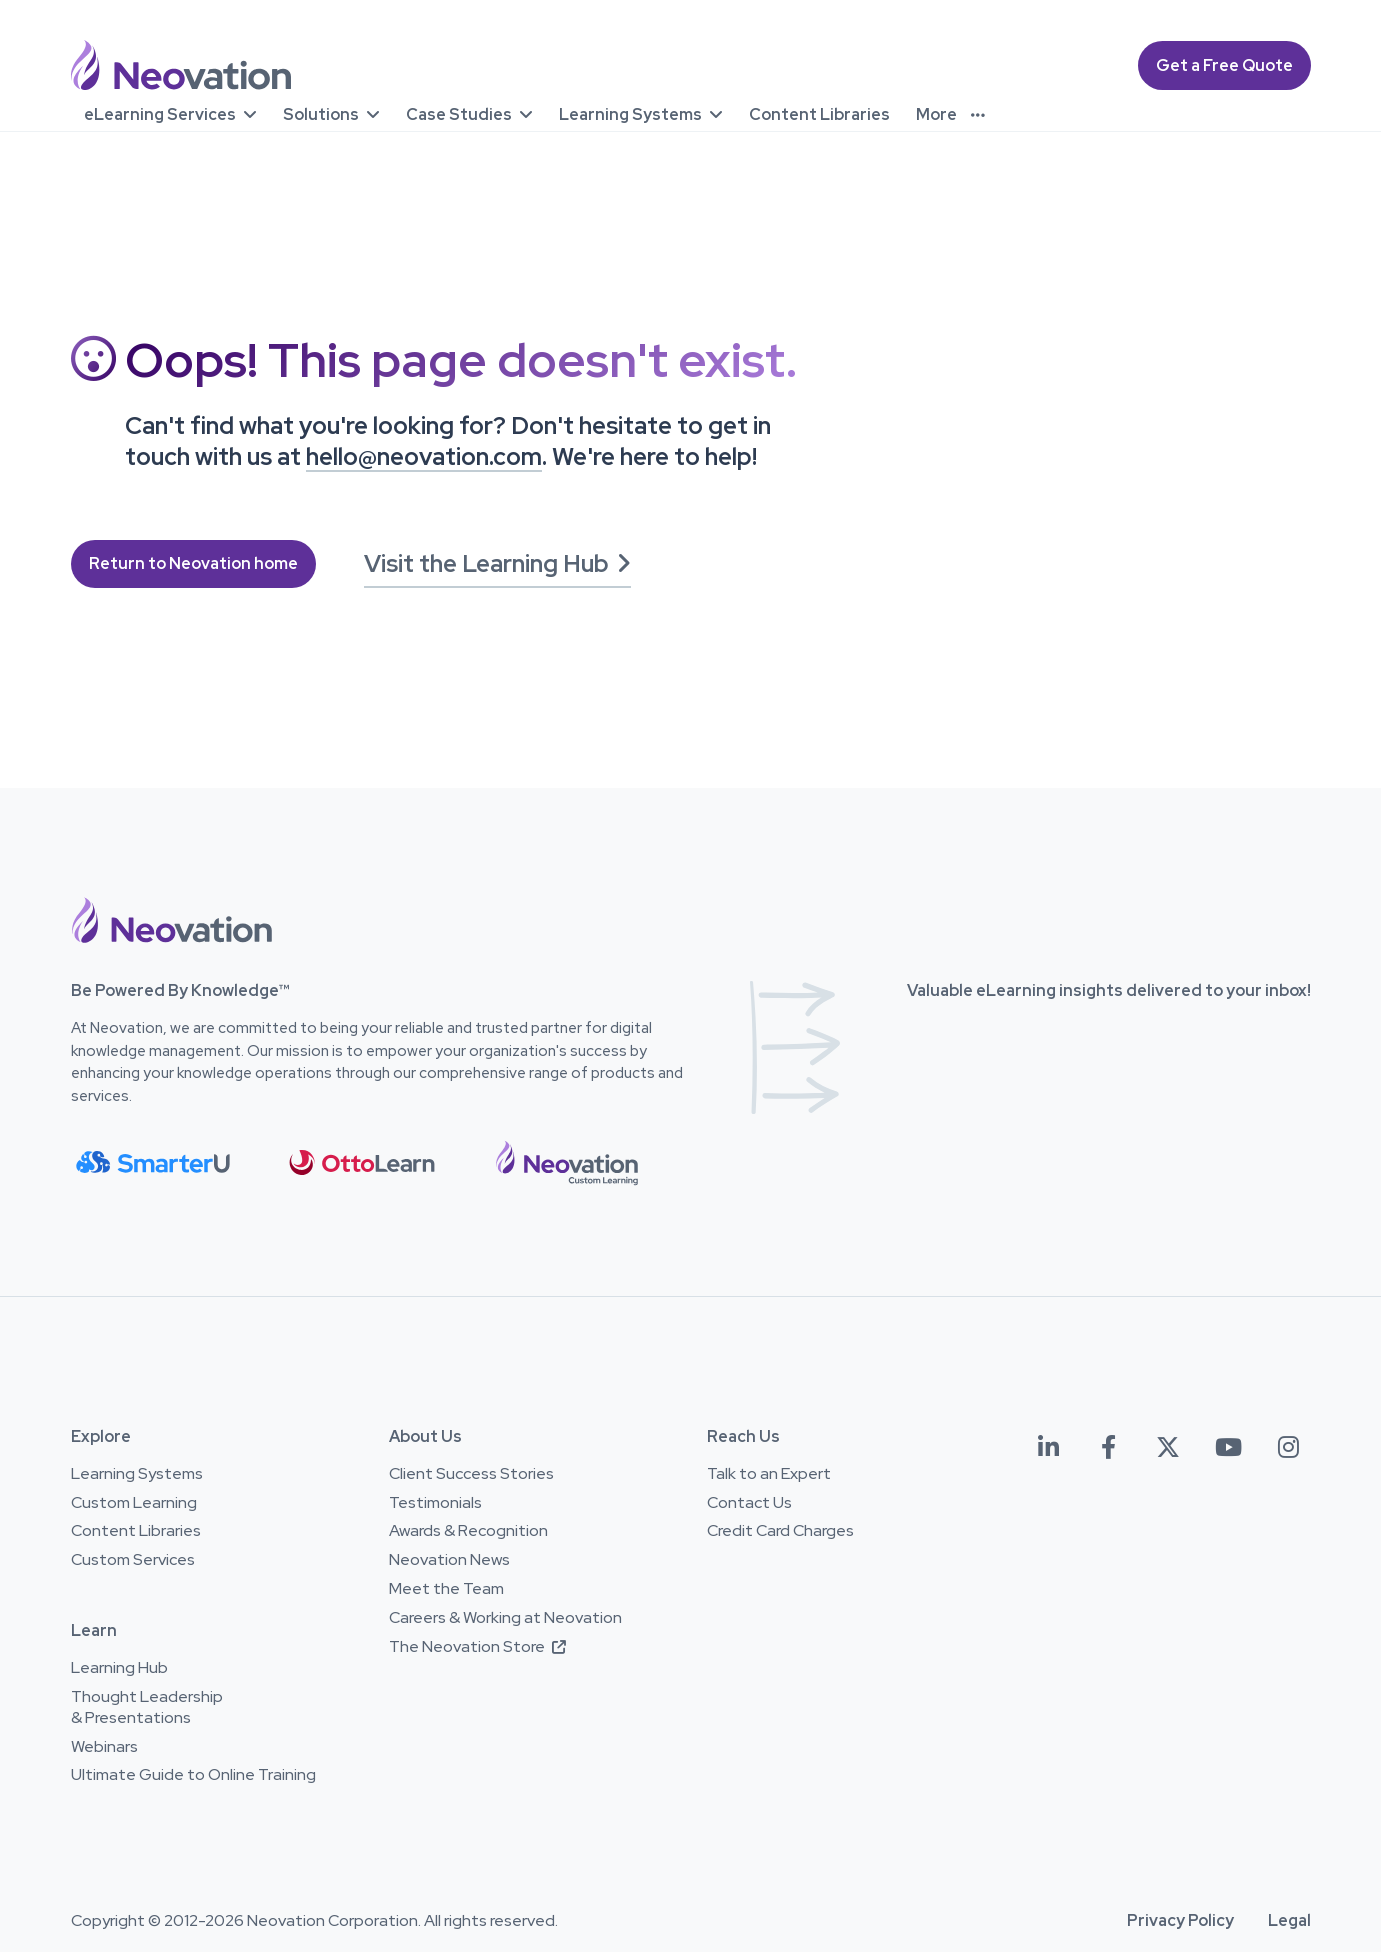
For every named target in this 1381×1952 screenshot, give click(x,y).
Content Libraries (136, 1531)
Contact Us (749, 1503)
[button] (172, 920)
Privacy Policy (1180, 1921)
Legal (1289, 1921)
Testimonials (435, 1503)
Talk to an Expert (769, 1474)
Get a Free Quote (1224, 65)
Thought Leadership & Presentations (147, 1707)
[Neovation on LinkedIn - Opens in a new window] (1048, 1447)
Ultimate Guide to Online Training (193, 1775)
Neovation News (449, 1560)
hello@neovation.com (424, 456)
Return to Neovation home (193, 563)
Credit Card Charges (780, 1531)
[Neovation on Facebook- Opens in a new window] (1108, 1447)
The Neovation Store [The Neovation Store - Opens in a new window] (477, 1647)
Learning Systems (137, 1474)
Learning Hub (119, 1668)
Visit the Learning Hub (497, 563)
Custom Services (133, 1560)
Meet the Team (446, 1589)
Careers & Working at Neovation (505, 1618)
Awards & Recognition (468, 1531)
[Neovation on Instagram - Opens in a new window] (1288, 1447)
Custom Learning (134, 1503)
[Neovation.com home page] (181, 65)
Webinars (104, 1747)
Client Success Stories (471, 1474)
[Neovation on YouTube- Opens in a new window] (1228, 1447)
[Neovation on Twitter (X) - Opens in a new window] (1168, 1447)
